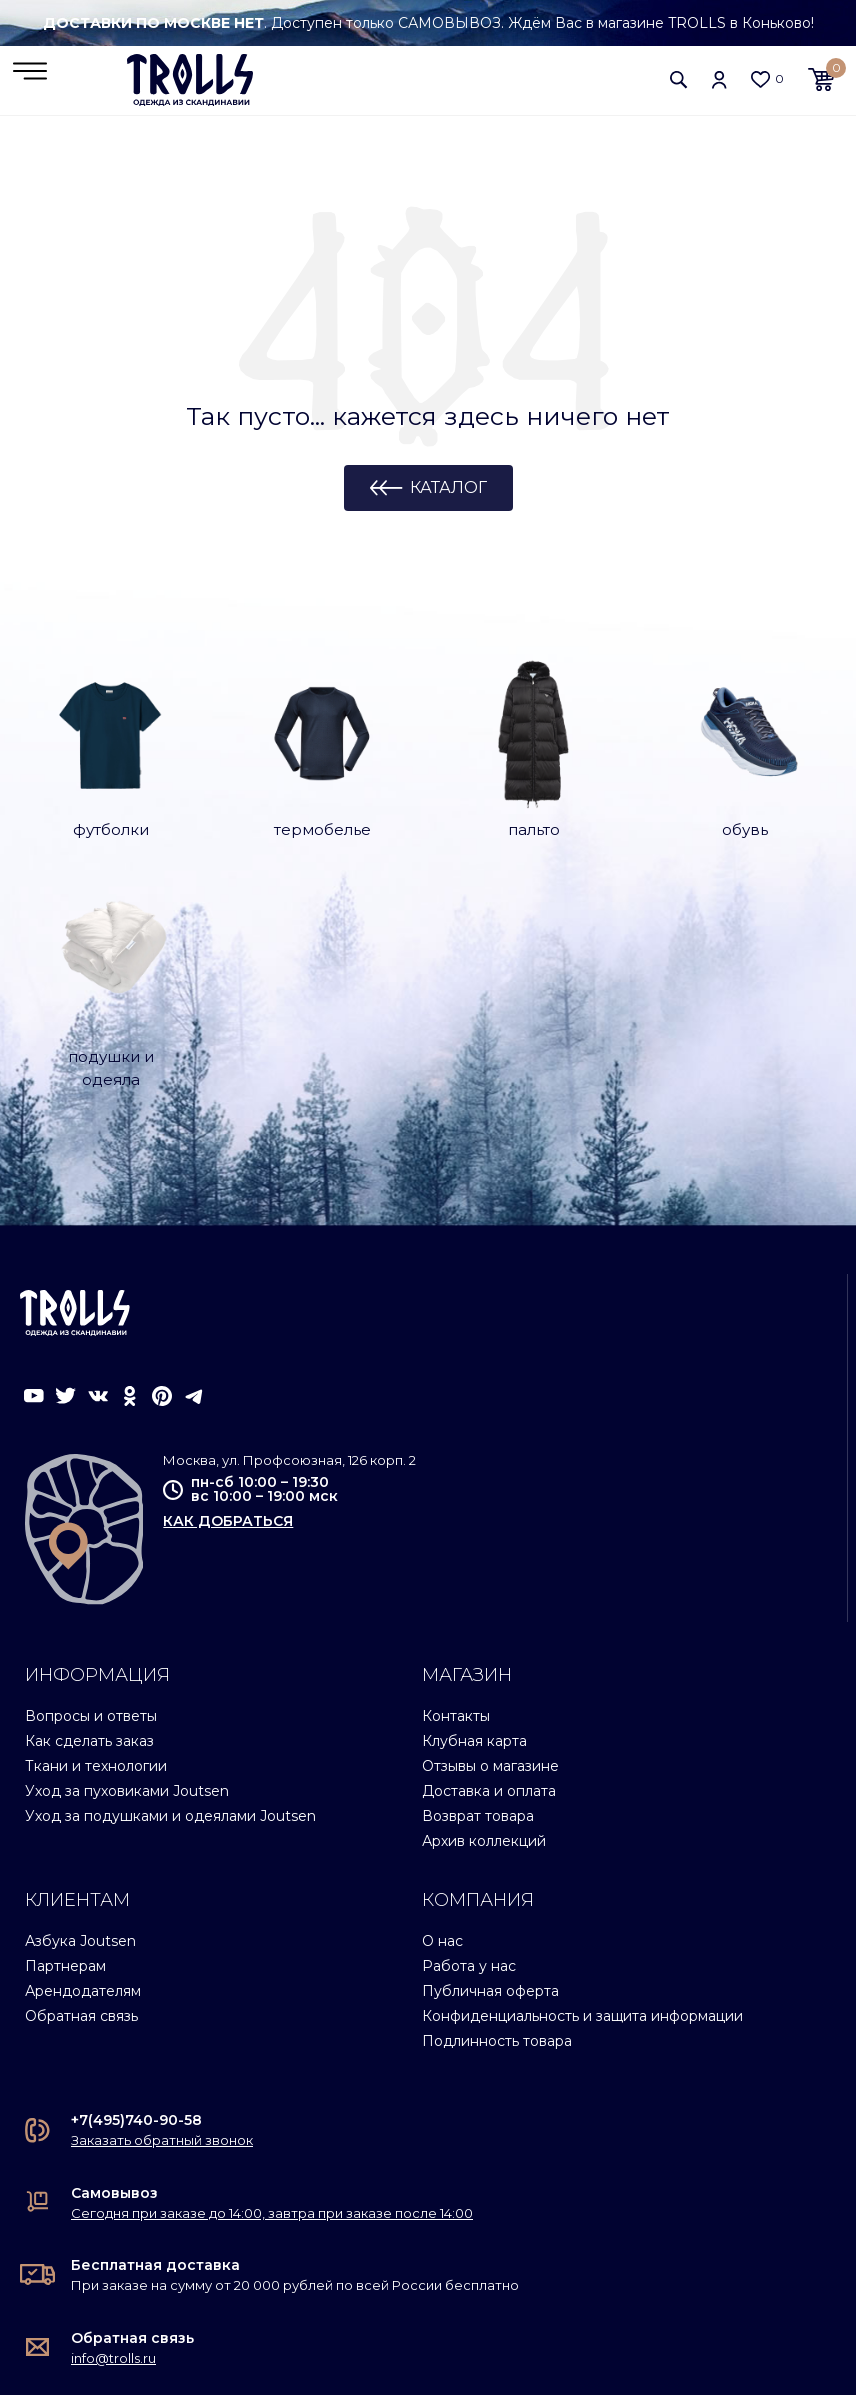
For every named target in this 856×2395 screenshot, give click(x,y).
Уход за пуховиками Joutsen (127, 1574)
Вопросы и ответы (91, 1499)
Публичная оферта (490, 1774)
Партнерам (65, 1749)
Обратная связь (81, 1799)
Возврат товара (478, 1599)
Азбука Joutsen (80, 1724)
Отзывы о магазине (490, 1549)
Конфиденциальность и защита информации (582, 1799)
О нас (442, 1724)
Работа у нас (469, 1749)
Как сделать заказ (89, 1524)
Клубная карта (474, 1524)
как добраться (228, 1303)
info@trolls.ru (113, 2140)
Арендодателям (83, 1774)
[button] (679, 79)
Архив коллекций (484, 1624)
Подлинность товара (497, 1824)
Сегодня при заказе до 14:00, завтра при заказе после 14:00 (272, 1995)
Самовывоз (114, 1975)
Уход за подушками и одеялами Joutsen (170, 1599)
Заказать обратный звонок (162, 1923)
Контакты (456, 1499)
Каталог (448, 488)
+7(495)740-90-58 (136, 1903)
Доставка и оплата (489, 1574)
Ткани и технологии (96, 1549)
